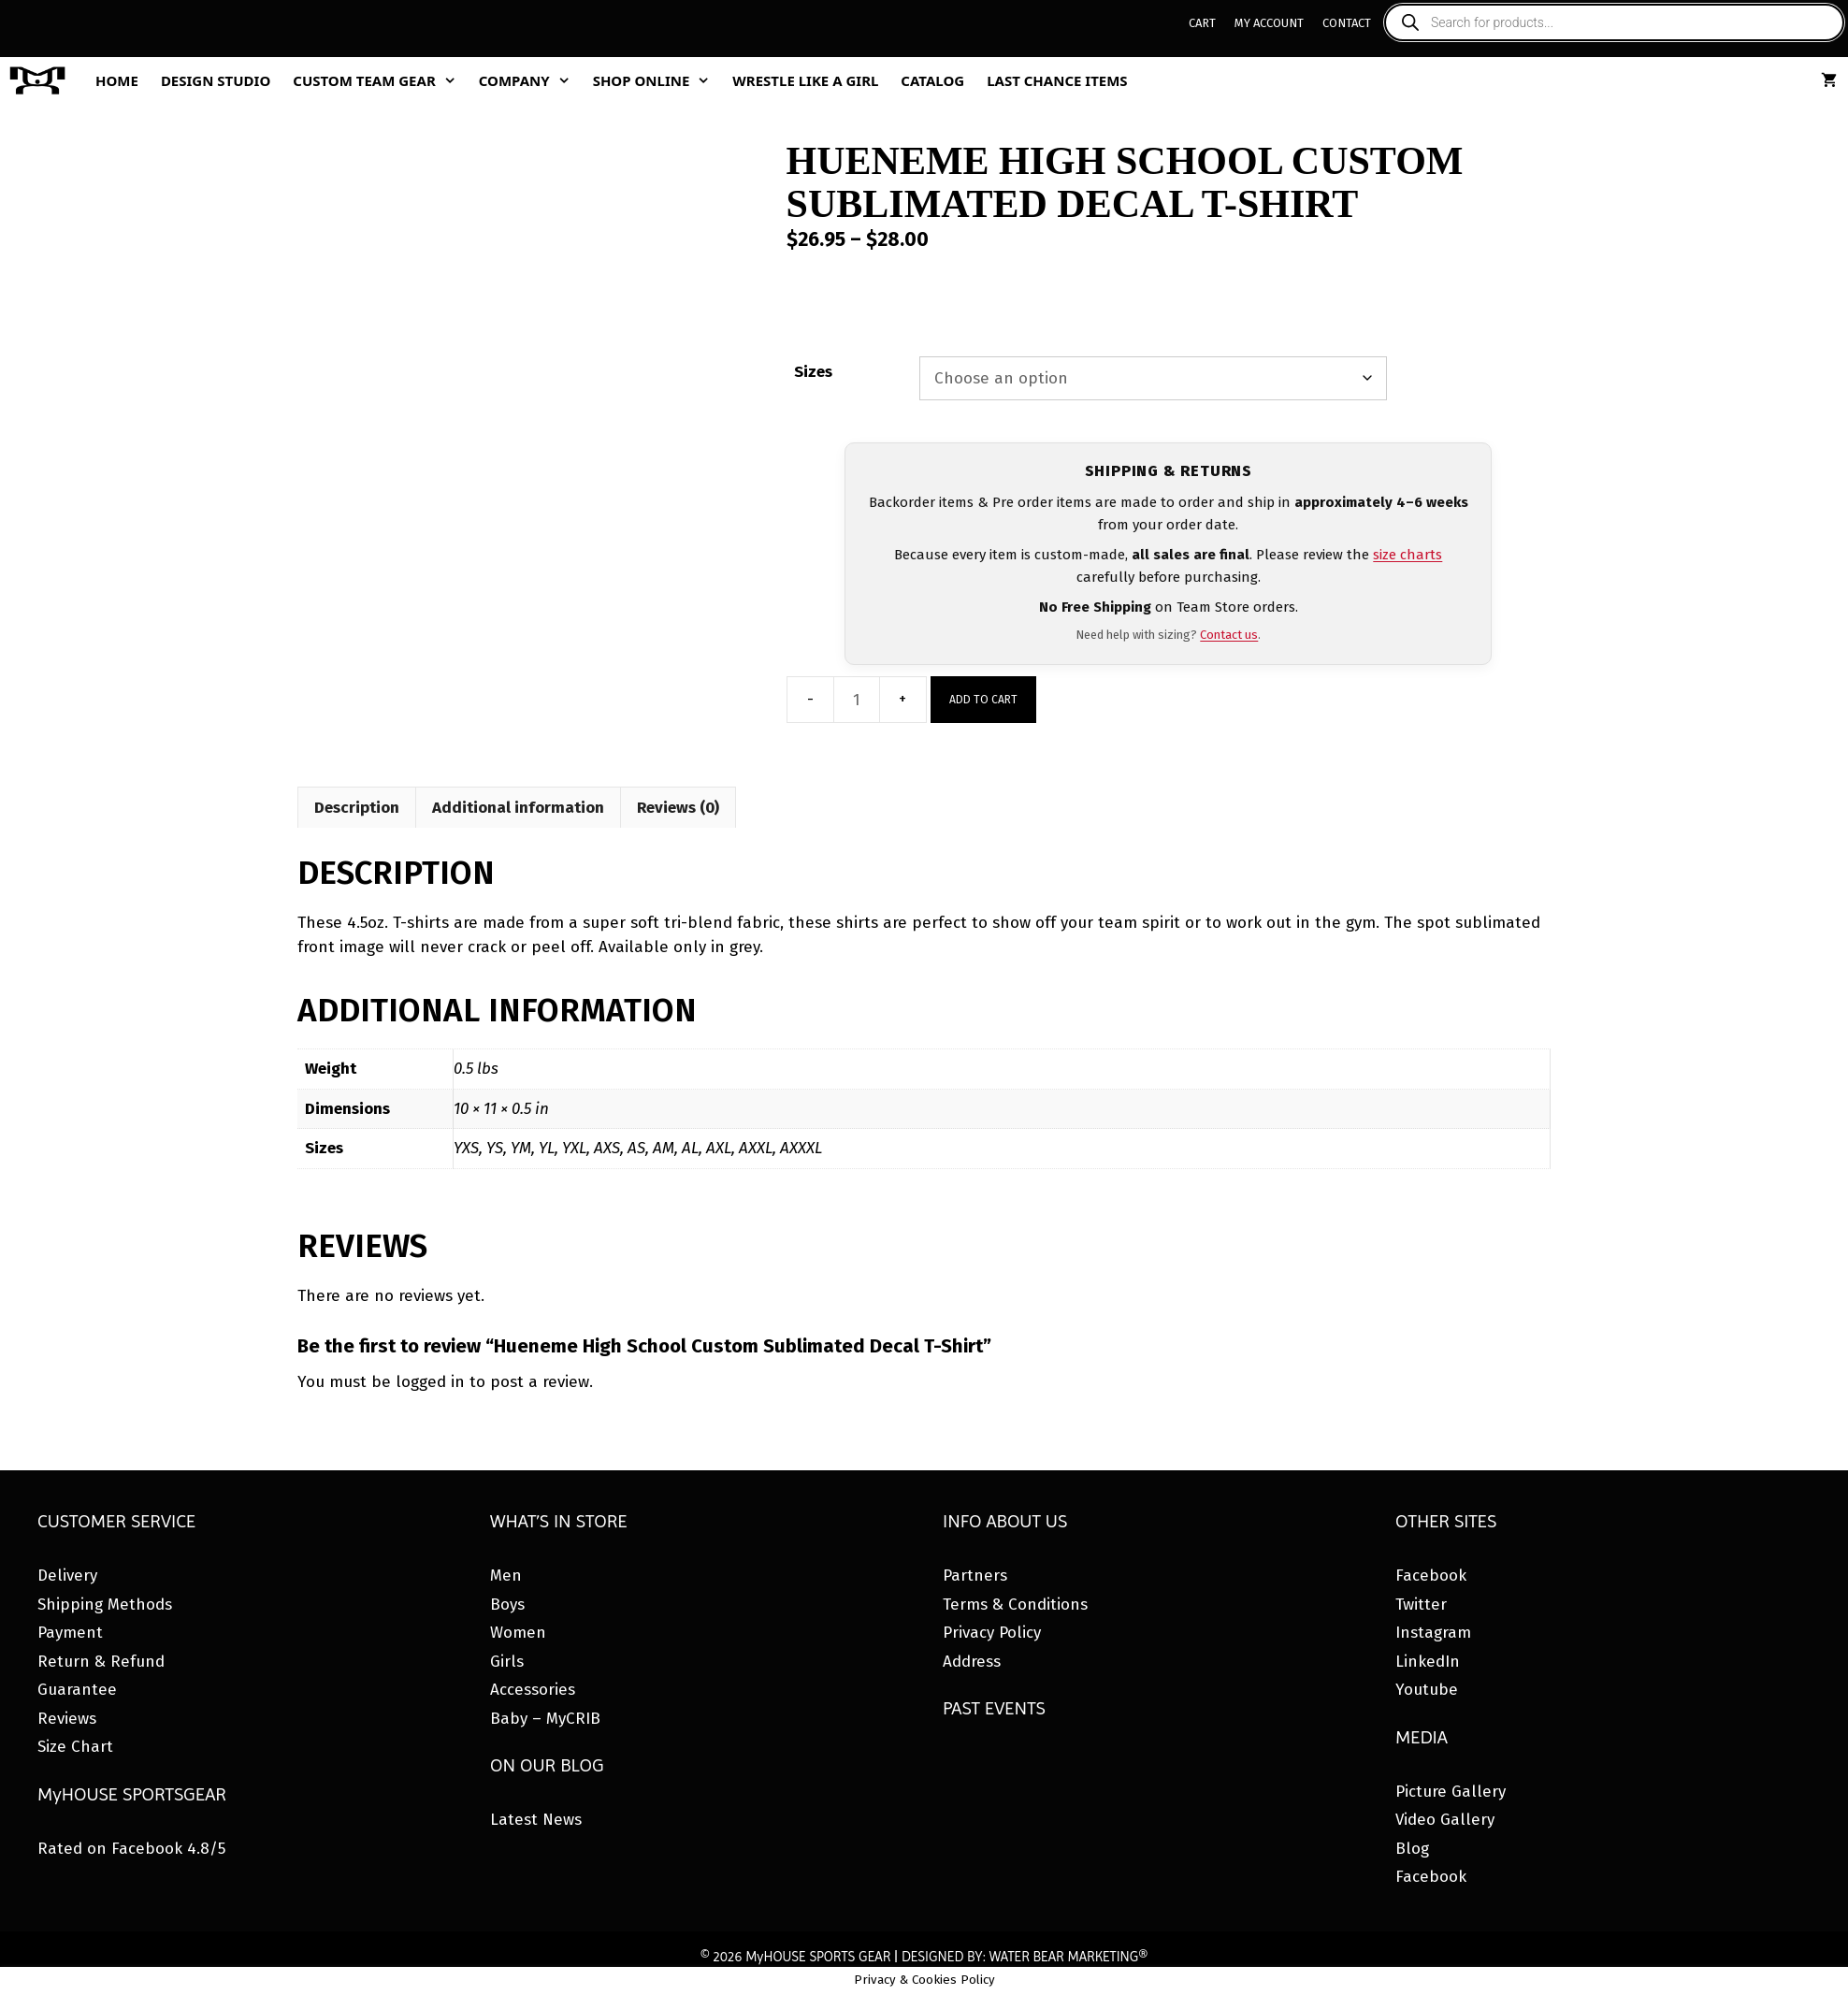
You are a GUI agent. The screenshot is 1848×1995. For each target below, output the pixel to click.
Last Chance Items (1057, 80)
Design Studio (215, 80)
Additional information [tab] (518, 807)
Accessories (532, 1689)
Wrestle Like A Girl (805, 80)
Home (116, 80)
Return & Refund (101, 1661)
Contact (1346, 23)
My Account (1269, 23)
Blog (1412, 1848)
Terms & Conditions (1015, 1604)
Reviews (66, 1718)
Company (530, 80)
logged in (430, 1382)
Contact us (1229, 635)
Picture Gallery (1450, 1791)
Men (506, 1575)
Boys (507, 1604)
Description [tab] (356, 807)
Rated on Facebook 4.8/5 (131, 1848)
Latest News (536, 1819)
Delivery (67, 1575)
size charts (1407, 554)
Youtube (1426, 1689)
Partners (975, 1575)
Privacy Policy (992, 1632)
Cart (1202, 23)
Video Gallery (1444, 1819)
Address (972, 1661)
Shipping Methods (104, 1604)
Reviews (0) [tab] (678, 807)
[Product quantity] (856, 699)
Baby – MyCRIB (545, 1718)
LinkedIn (1427, 1661)
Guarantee (77, 1689)
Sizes (813, 372)
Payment (70, 1632)
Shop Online (657, 80)
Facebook (1430, 1575)
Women (518, 1632)
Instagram (1433, 1632)
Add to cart (983, 699)
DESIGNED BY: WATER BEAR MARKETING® (1025, 1956)
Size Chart (75, 1746)
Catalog (932, 80)
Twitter (1421, 1604)
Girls (507, 1661)
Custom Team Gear (380, 80)
